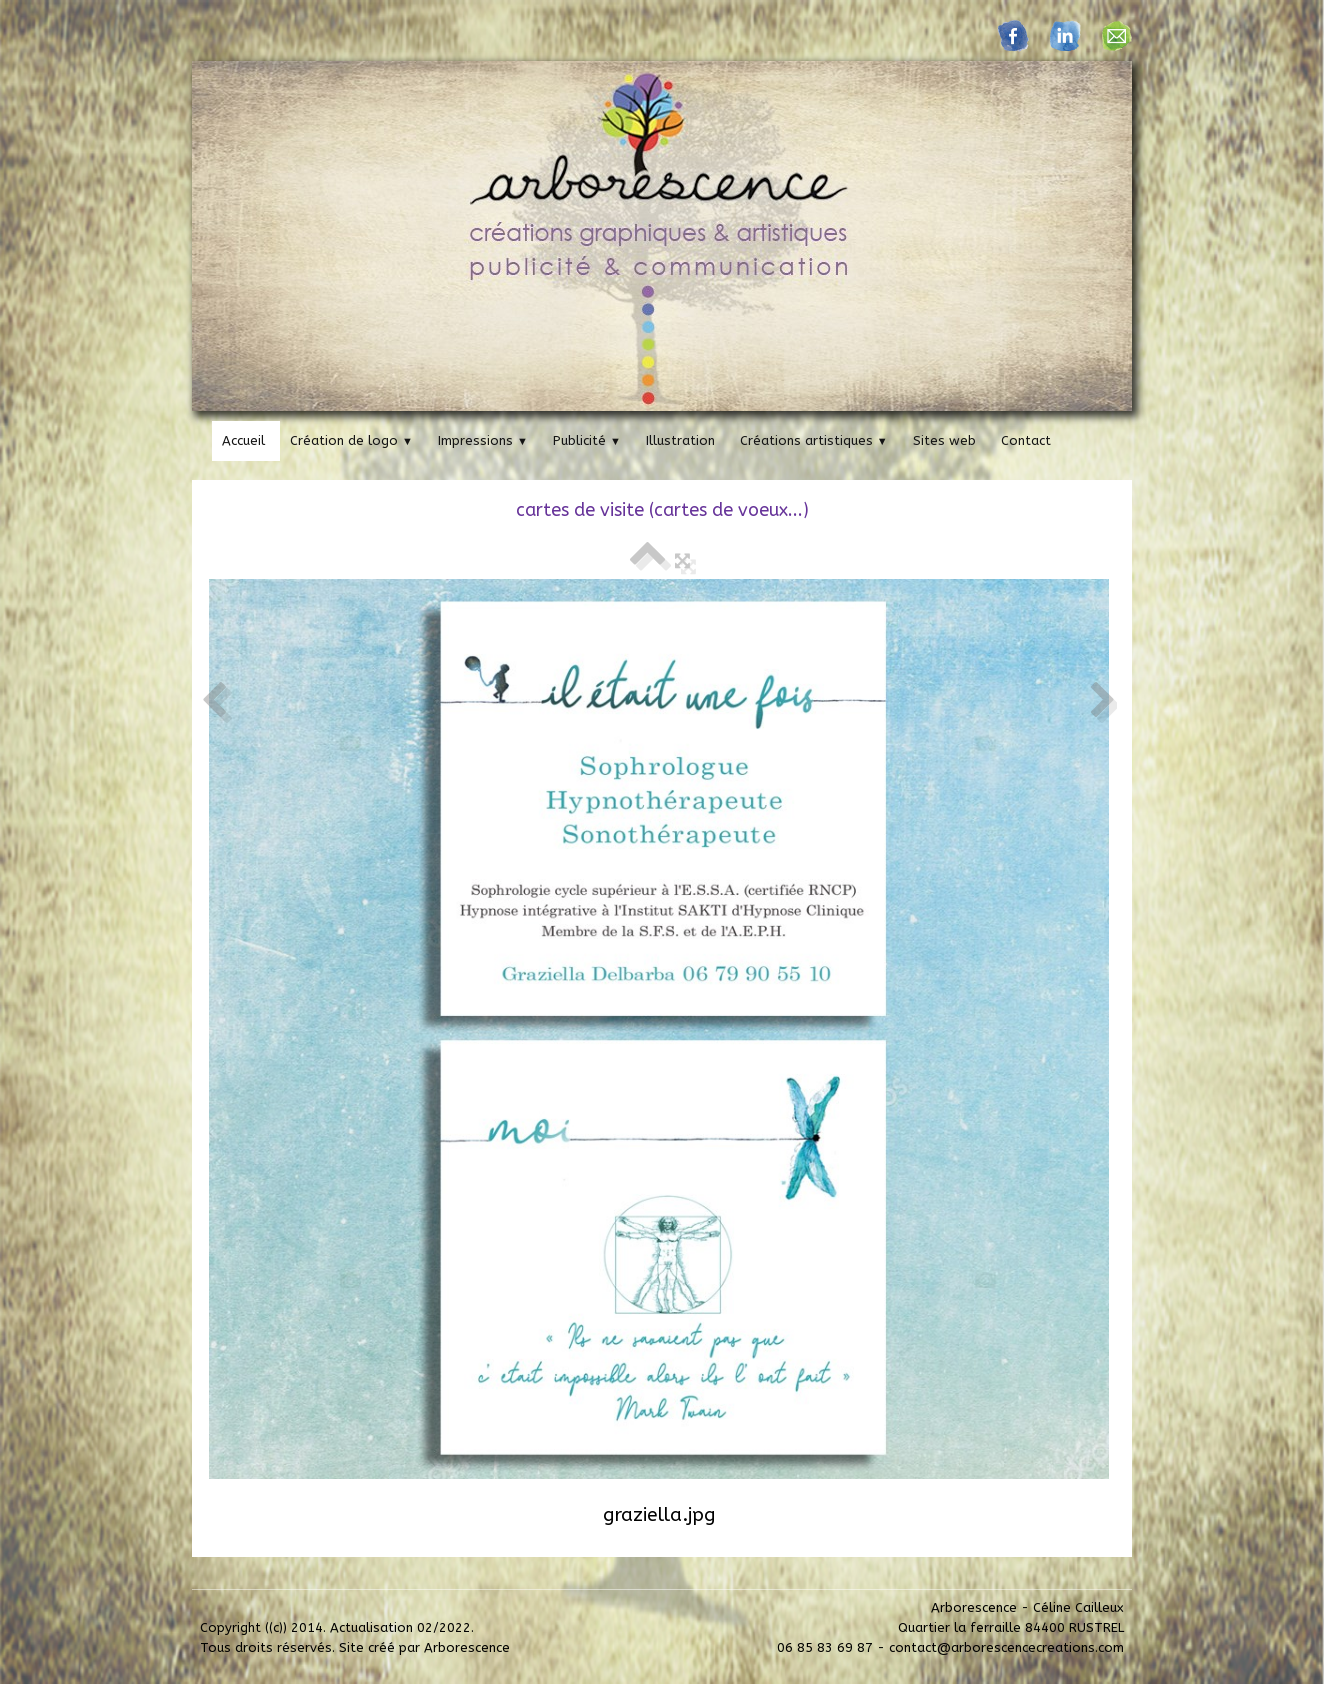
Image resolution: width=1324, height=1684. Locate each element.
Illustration (680, 440)
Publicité (587, 440)
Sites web (944, 440)
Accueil (243, 440)
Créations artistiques (814, 440)
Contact (1026, 440)
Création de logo (351, 440)
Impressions (483, 440)
